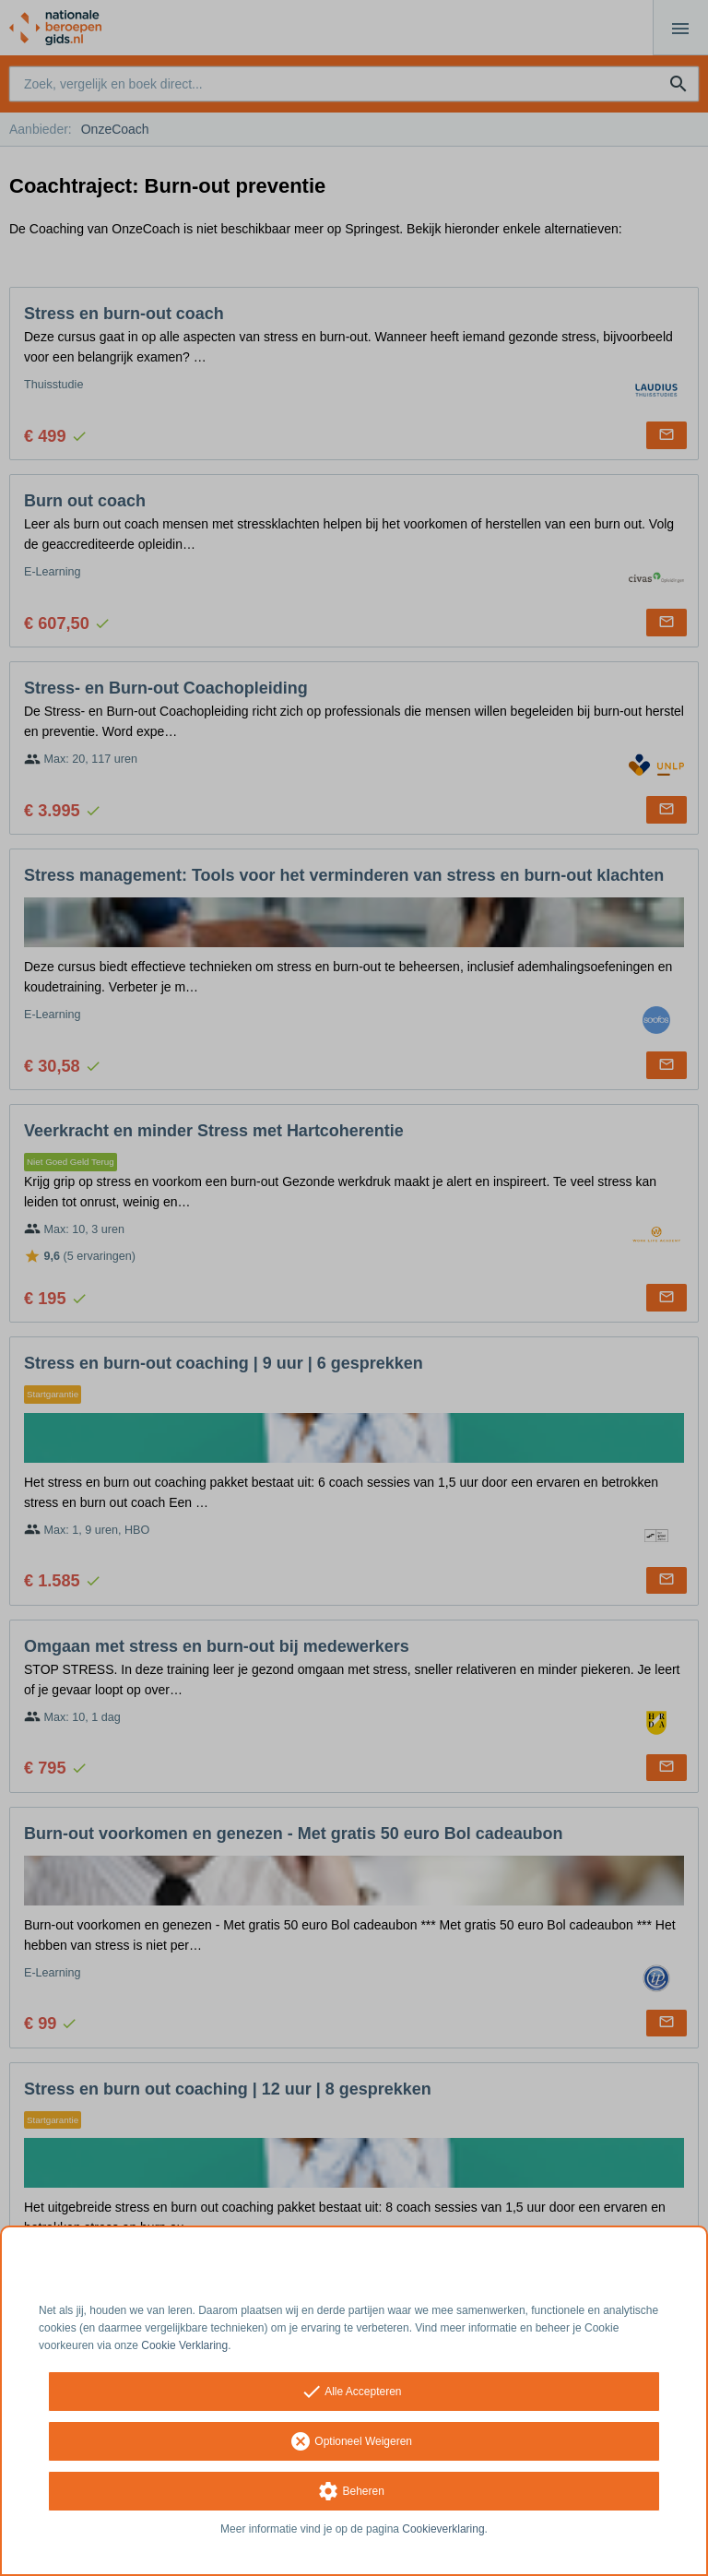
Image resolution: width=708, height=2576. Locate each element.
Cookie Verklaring (184, 2345)
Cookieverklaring (443, 2529)
